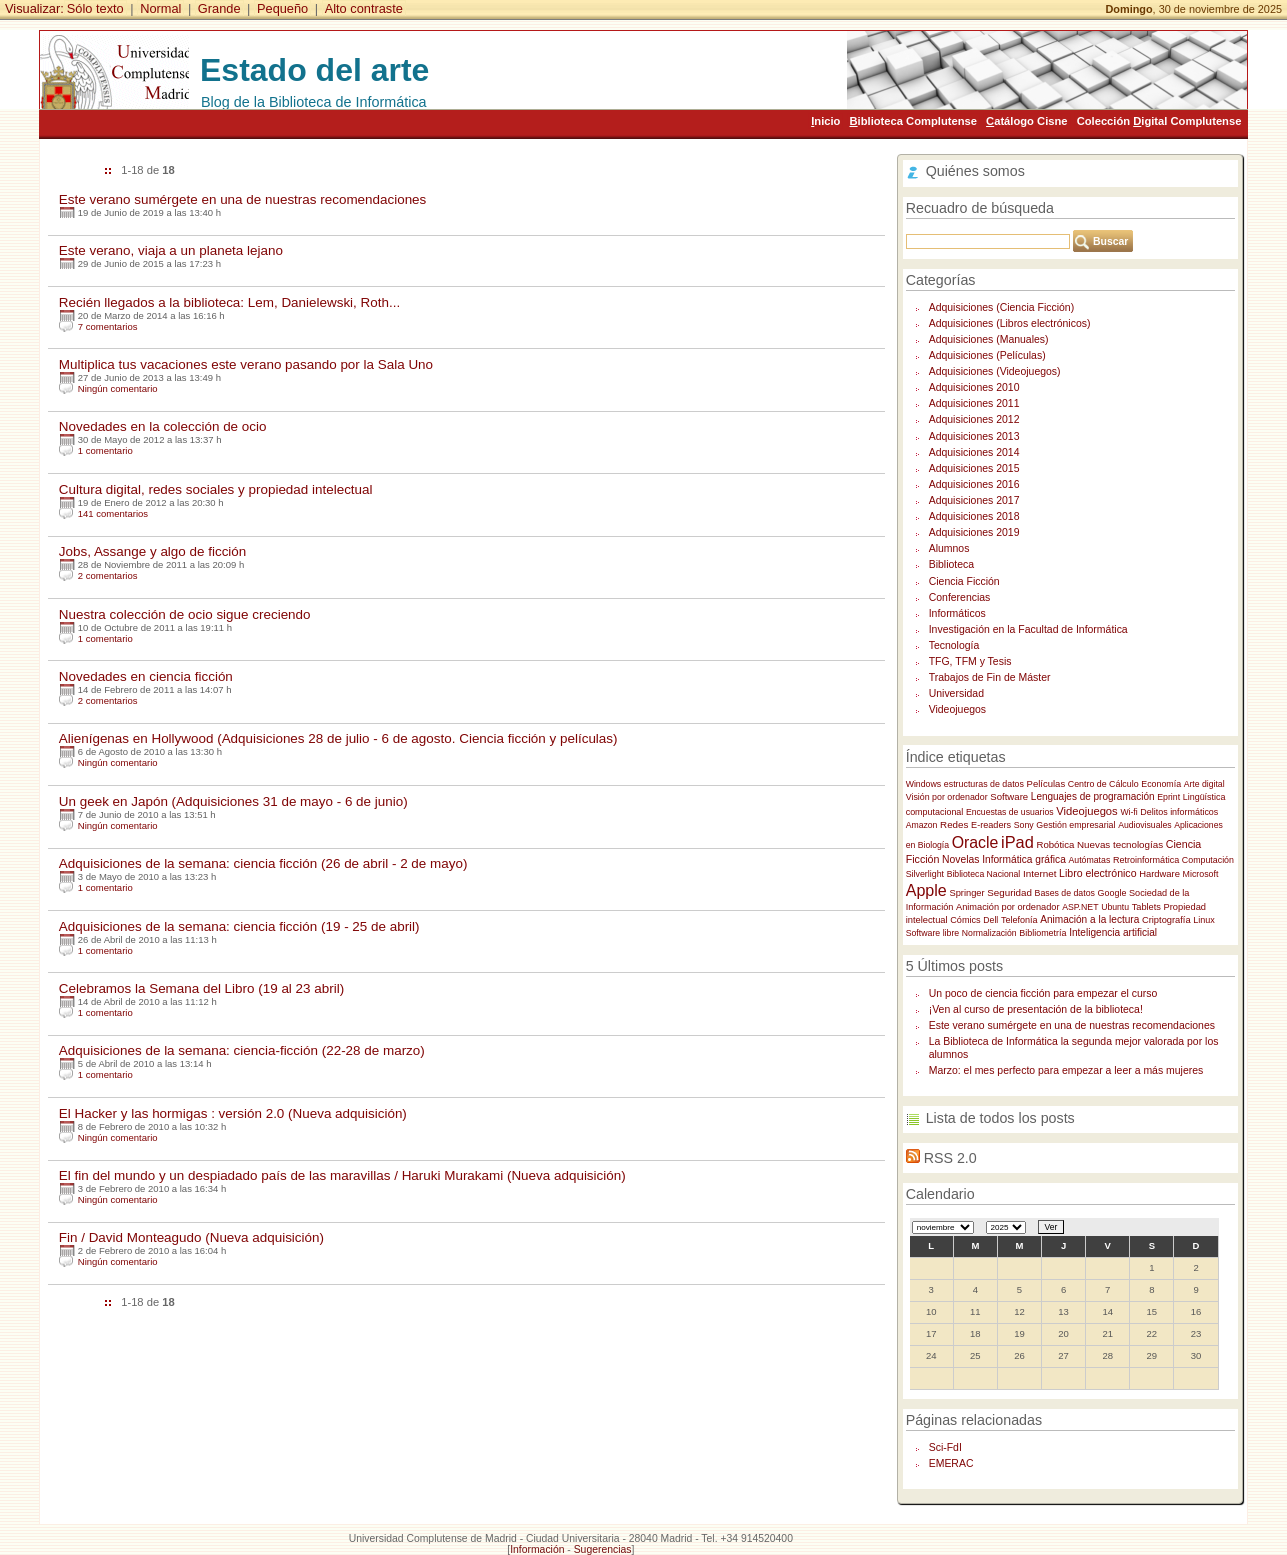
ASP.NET (1080, 907)
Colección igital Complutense (1159, 121)
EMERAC (951, 1463)
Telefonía (1019, 920)
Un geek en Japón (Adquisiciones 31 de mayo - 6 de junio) (233, 801)
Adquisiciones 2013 (974, 436)
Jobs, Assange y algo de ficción (153, 551)
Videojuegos (957, 709)
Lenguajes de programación (1093, 796)
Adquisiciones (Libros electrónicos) (1010, 323)
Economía (1161, 784)
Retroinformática (1146, 860)
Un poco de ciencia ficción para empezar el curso (1043, 993)
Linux (1204, 920)
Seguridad (1009, 892)
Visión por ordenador (947, 797)
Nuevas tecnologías (1120, 844)
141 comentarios (113, 513)
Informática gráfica (1024, 859)
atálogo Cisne (1026, 121)
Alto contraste (364, 8)
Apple (926, 890)
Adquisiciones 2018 (974, 516)
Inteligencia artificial (1113, 932)
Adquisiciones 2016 (974, 484)
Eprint (1168, 797)
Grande (219, 8)
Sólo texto (95, 8)
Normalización (989, 933)
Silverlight (925, 874)
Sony (1024, 825)
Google (1112, 893)
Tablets (1146, 907)
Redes (954, 824)
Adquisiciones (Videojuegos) (995, 371)
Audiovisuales (1144, 825)
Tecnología (954, 645)
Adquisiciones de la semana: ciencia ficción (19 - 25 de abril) (239, 926)
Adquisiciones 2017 (974, 500)
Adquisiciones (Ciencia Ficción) (1001, 307)
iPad (1017, 842)
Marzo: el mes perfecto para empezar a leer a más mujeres (1066, 1070)
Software (1009, 796)
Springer (966, 893)
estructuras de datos (984, 784)
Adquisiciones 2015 (974, 468)
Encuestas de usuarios (1010, 812)
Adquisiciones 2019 (974, 532)
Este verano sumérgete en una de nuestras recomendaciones (243, 199)
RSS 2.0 (950, 1158)
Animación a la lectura (1089, 919)
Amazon (922, 825)
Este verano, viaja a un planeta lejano (171, 250)
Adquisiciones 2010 (974, 387)
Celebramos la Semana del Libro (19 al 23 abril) (201, 988)
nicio (825, 121)
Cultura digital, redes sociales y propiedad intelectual (216, 489)
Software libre (933, 933)
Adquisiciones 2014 (974, 452)
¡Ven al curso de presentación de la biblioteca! (1036, 1009)
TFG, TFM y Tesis (970, 661)
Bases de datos (1065, 893)
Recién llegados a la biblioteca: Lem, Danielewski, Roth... (229, 302)
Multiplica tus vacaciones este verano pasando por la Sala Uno (246, 364)
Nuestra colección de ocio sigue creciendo (185, 614)
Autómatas (1089, 860)
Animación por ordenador (1008, 907)
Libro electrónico (1097, 873)
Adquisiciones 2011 (974, 403)
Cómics (965, 920)
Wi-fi (1128, 812)
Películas (1046, 783)
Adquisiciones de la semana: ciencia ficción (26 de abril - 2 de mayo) (263, 863)
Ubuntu (1115, 907)
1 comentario (105, 450)
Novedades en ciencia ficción (146, 676)
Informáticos (957, 613)
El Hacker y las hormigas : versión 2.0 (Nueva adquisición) (233, 1113)
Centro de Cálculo (1103, 784)
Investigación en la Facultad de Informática (1028, 629)
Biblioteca (951, 564)
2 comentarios (108, 575)
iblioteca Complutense (913, 121)
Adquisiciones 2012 (974, 419)
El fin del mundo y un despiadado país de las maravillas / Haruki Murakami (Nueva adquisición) (342, 1175)
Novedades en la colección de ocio (163, 426)
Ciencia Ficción (964, 581)
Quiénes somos (975, 171)
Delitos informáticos (1179, 812)
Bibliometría (1042, 933)
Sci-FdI (945, 1447)
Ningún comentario (118, 388)
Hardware (1159, 873)
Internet (1040, 873)
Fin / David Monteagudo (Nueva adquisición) (191, 1237)
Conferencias (960, 597)
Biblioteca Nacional (984, 874)
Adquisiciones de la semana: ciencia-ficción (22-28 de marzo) (242, 1050)
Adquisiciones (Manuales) (989, 339)
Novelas (960, 859)
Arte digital (1204, 784)
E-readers (991, 825)
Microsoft (1201, 874)
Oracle (975, 842)
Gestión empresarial (1075, 825)
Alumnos (949, 548)
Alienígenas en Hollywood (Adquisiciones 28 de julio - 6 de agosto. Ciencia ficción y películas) (338, 738)
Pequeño (282, 8)
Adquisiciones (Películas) (987, 355)
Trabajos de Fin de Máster (990, 677)
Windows (924, 784)
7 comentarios (108, 326)
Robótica (1055, 844)
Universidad (956, 693)
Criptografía (1166, 920)
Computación (1208, 860)
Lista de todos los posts (1000, 1118)
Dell (990, 920)
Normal (160, 8)
